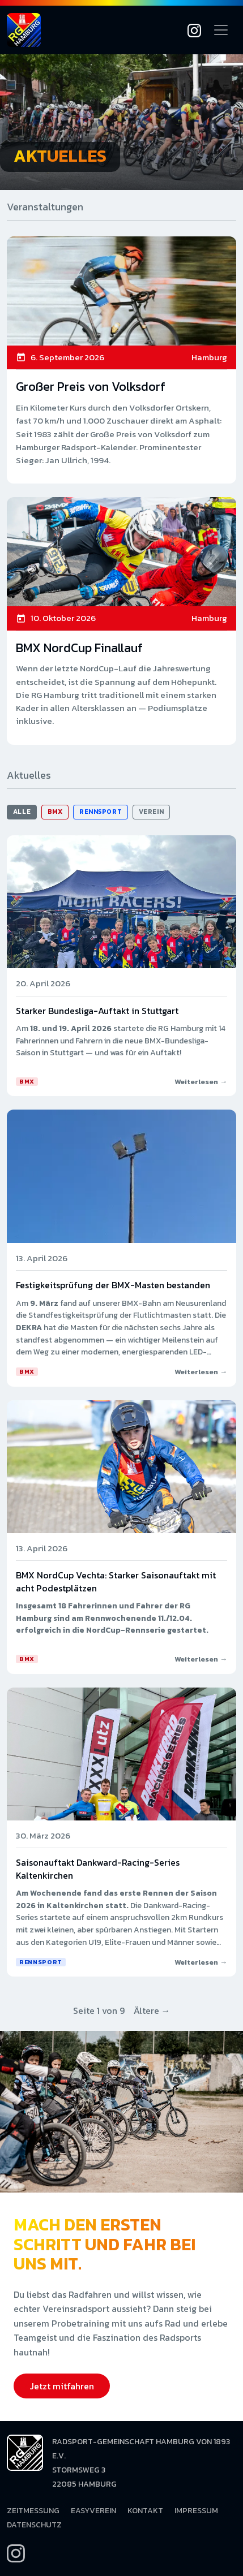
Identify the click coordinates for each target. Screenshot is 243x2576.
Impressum (196, 2511)
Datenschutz (34, 2525)
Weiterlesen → (200, 1081)
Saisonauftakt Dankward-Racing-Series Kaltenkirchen (98, 1869)
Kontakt (145, 2511)
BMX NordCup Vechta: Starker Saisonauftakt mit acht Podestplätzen (116, 1581)
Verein (151, 811)
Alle (22, 811)
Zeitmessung (33, 2511)
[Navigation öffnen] (221, 30)
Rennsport (100, 811)
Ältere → (152, 2010)
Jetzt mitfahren (61, 2386)
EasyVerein (93, 2511)
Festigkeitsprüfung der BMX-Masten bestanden (113, 1285)
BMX (55, 811)
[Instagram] (194, 30)
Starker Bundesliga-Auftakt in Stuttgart (97, 1010)
